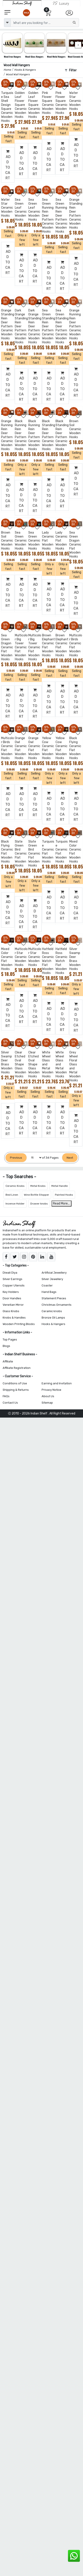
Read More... (61, 1203)
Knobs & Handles (14, 1317)
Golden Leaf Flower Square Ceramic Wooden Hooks (21, 105)
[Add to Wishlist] (10, 88)
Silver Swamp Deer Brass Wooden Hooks (75, 959)
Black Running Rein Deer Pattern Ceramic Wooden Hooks (21, 435)
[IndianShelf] (22, 3)
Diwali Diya (10, 1272)
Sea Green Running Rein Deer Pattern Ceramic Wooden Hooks (48, 215)
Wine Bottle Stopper (36, 1194)
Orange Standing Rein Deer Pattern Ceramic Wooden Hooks (75, 213)
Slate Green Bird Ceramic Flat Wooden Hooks (21, 853)
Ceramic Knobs (15, 1185)
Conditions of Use (15, 1383)
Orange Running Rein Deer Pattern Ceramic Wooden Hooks (75, 324)
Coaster (47, 1285)
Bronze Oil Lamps (53, 1317)
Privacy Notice (51, 1389)
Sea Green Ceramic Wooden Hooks (21, 540)
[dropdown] (7, 22)
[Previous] (16, 1157)
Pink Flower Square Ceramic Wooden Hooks (48, 103)
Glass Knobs (11, 1311)
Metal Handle (59, 1185)
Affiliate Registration (17, 1368)
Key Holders (11, 1292)
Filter (71, 70)
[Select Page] (34, 1157)
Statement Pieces (54, 1298)
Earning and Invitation (57, 1383)
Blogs (6, 1346)
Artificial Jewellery (54, 1272)
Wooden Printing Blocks (19, 1324)
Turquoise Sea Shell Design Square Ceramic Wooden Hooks (7, 107)
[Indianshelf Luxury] (61, 3)
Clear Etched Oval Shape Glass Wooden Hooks (20, 1064)
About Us (48, 1396)
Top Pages (10, 1339)
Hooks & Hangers (53, 1324)
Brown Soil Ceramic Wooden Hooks (75, 429)
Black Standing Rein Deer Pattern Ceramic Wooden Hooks (48, 435)
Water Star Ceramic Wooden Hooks (75, 101)
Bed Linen (12, 1194)
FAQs (6, 1396)
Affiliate (8, 1361)
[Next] (70, 1157)
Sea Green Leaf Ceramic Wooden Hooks (21, 209)
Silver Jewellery (52, 1279)
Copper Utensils (14, 1285)
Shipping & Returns (16, 1389)
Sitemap (47, 1402)
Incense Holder (15, 1203)
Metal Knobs (38, 1185)
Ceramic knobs (52, 1311)
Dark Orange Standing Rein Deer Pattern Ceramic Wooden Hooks (21, 326)
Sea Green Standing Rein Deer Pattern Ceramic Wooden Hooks (48, 326)
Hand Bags (49, 1292)
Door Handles (12, 1298)
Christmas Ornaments (56, 1304)
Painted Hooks (64, 1194)
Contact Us (10, 1402)
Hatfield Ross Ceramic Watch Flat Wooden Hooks (48, 961)
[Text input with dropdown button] (44, 22)
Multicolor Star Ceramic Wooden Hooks (21, 957)
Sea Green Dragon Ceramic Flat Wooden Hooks (75, 544)
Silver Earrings (12, 1279)
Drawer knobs (39, 1203)
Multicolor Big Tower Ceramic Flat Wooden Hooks (21, 647)
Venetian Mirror (13, 1304)
